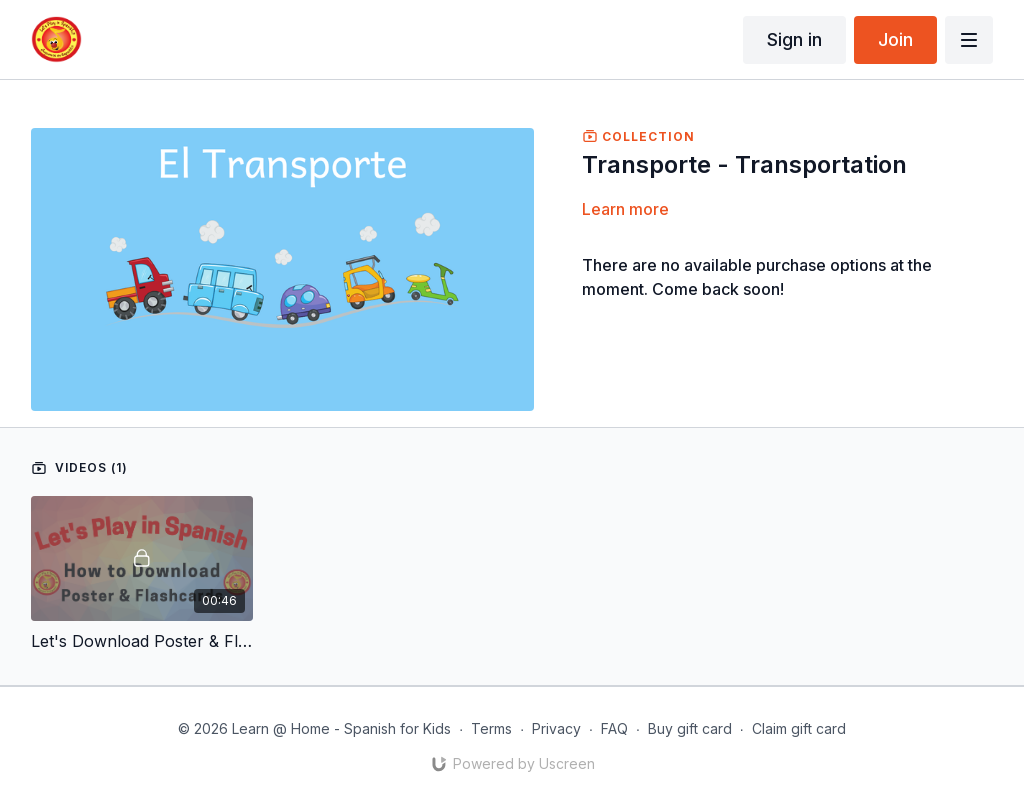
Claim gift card (799, 728)
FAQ (614, 728)
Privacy (556, 728)
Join (895, 39)
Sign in (794, 39)
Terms (491, 728)
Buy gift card (690, 728)
